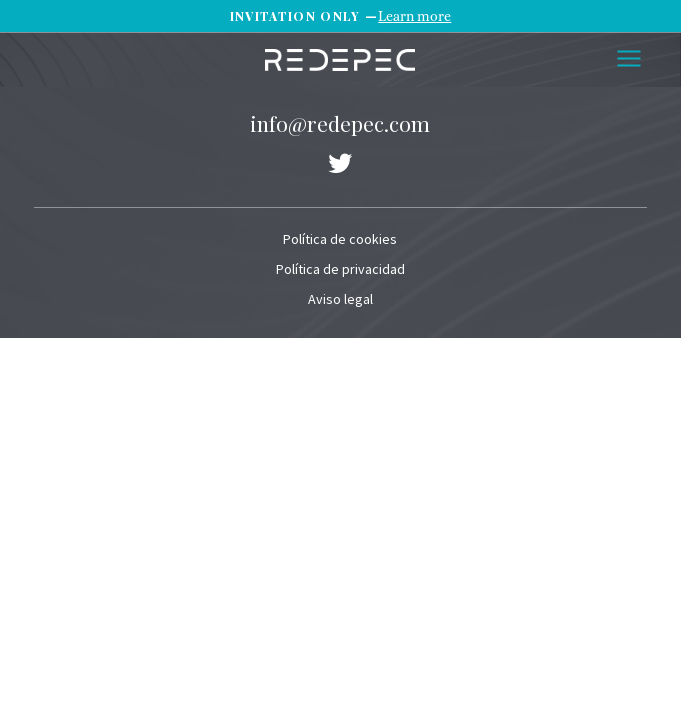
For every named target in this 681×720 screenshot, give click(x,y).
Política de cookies (340, 239)
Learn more (414, 16)
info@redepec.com (340, 123)
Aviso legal (340, 299)
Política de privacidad (340, 269)
